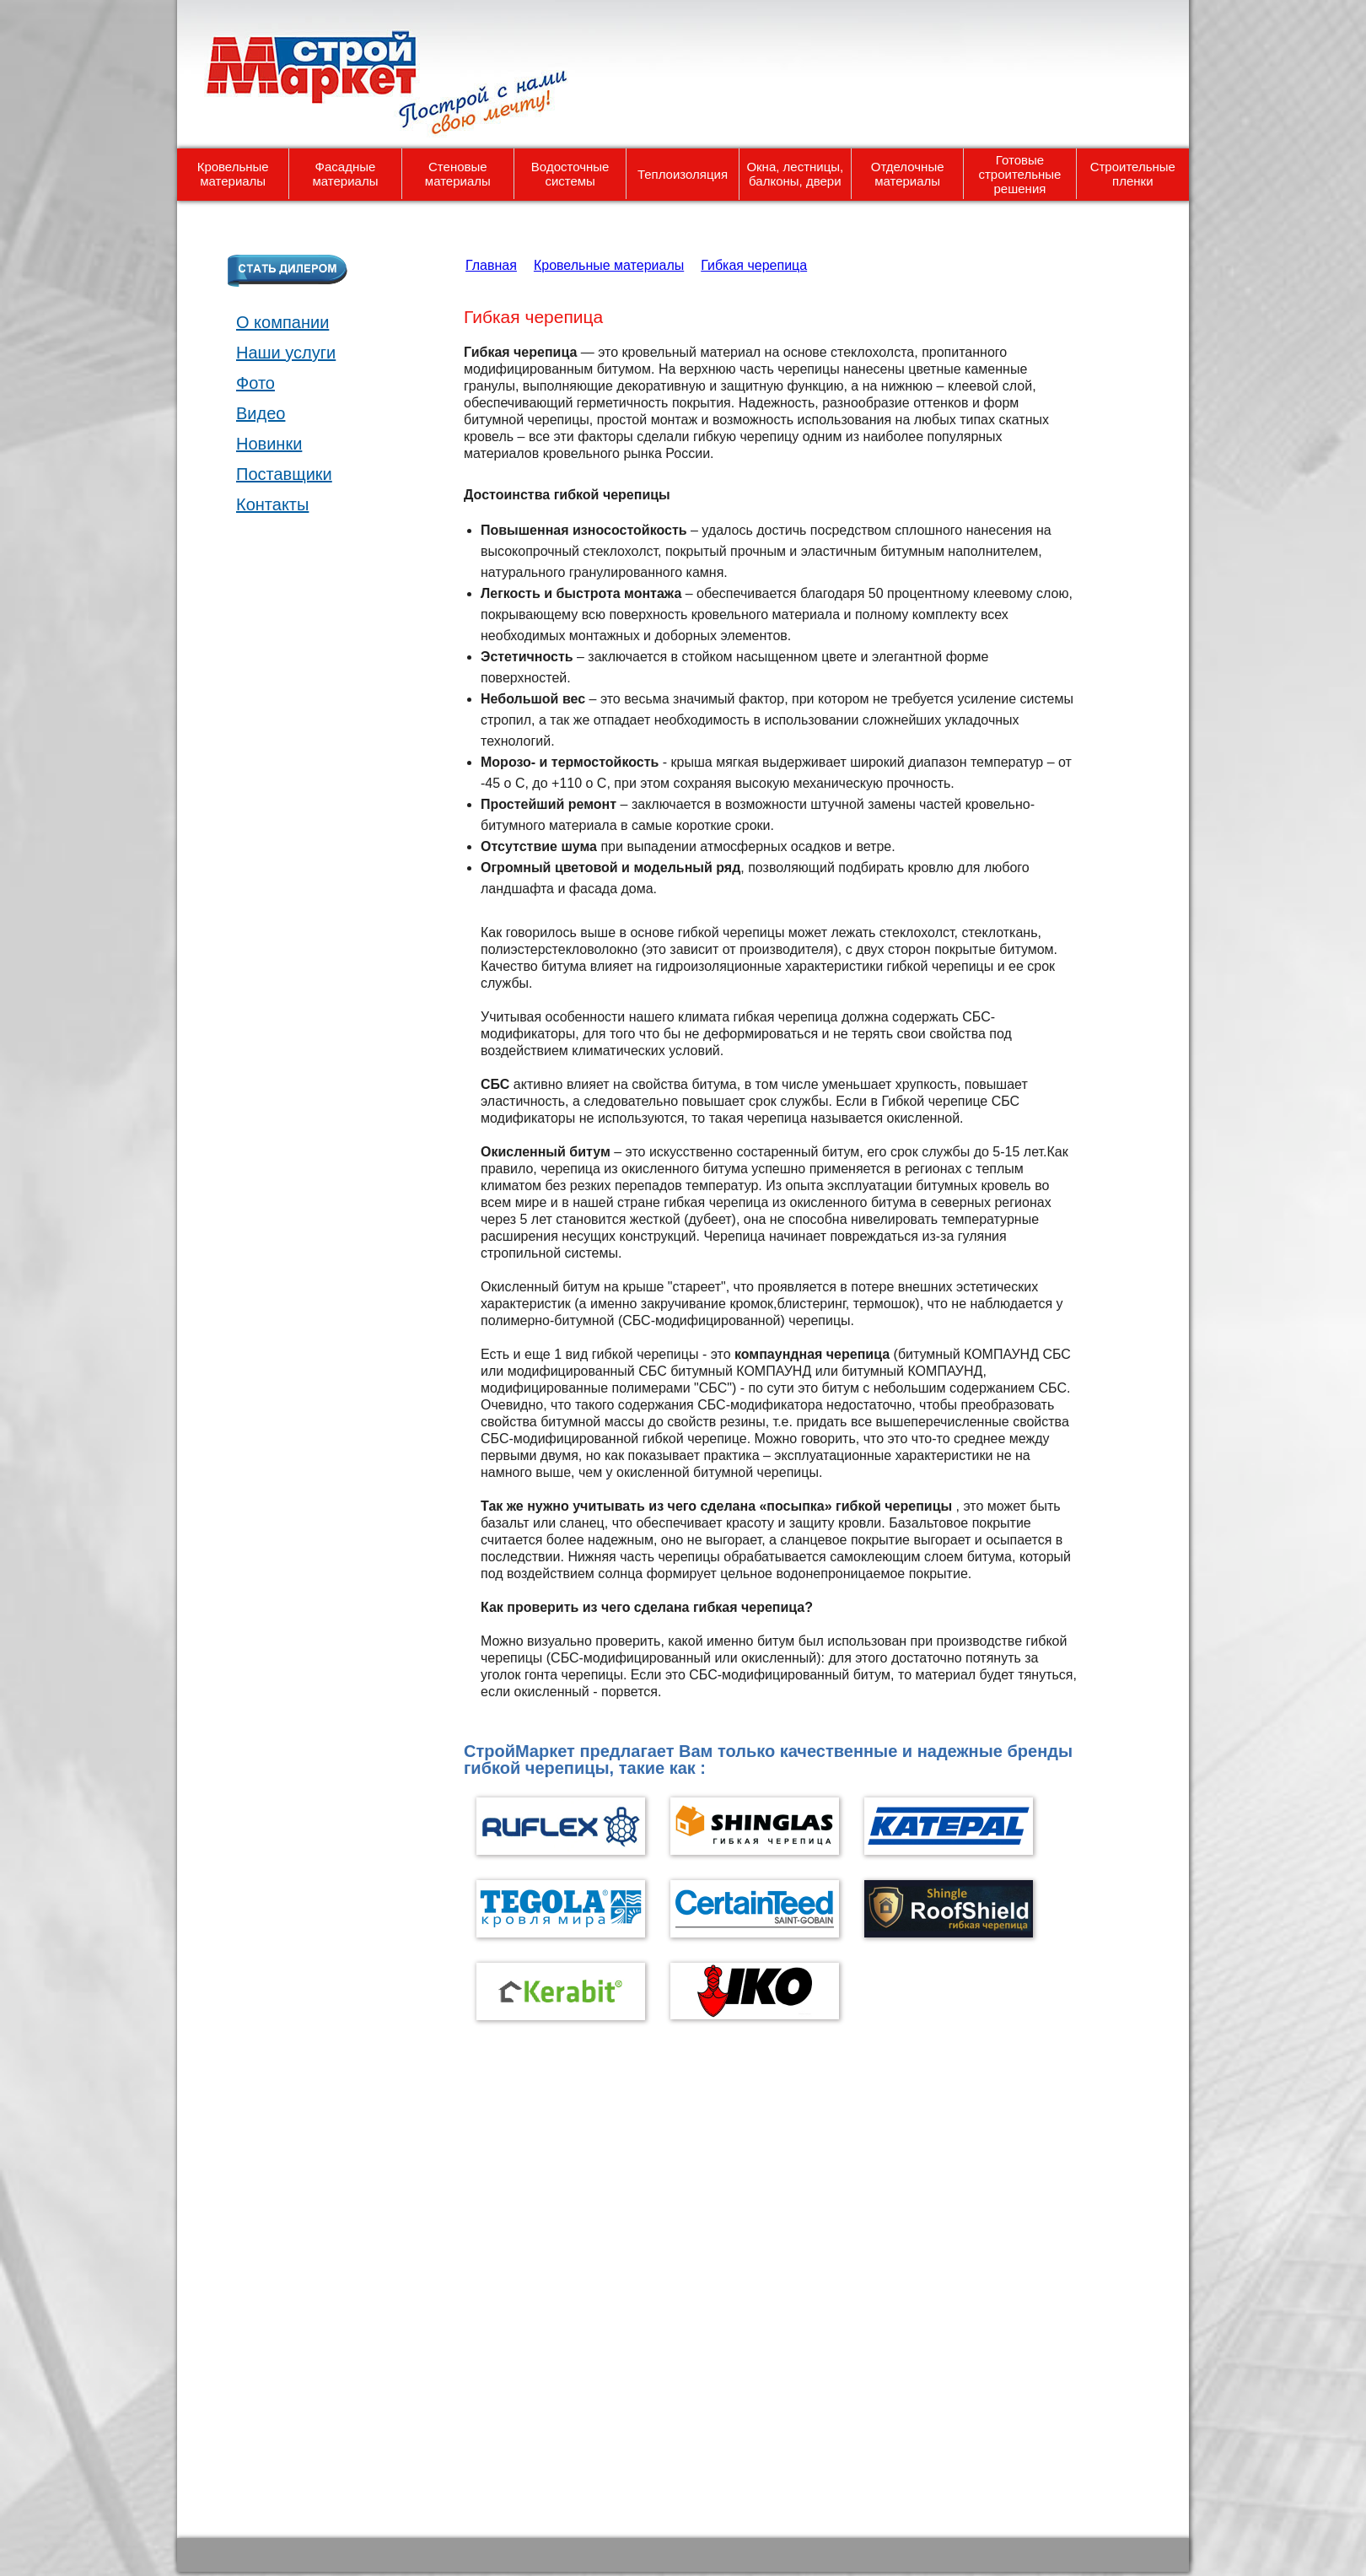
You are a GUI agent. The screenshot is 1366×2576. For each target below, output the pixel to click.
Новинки (269, 443)
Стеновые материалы (458, 173)
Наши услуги (286, 352)
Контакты (272, 504)
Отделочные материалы (907, 173)
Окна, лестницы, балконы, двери (794, 173)
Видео (260, 413)
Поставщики (284, 474)
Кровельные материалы (233, 173)
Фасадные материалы (346, 173)
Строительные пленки (1132, 173)
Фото (255, 383)
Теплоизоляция (682, 174)
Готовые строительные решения (1019, 174)
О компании (282, 322)
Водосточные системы (570, 173)
